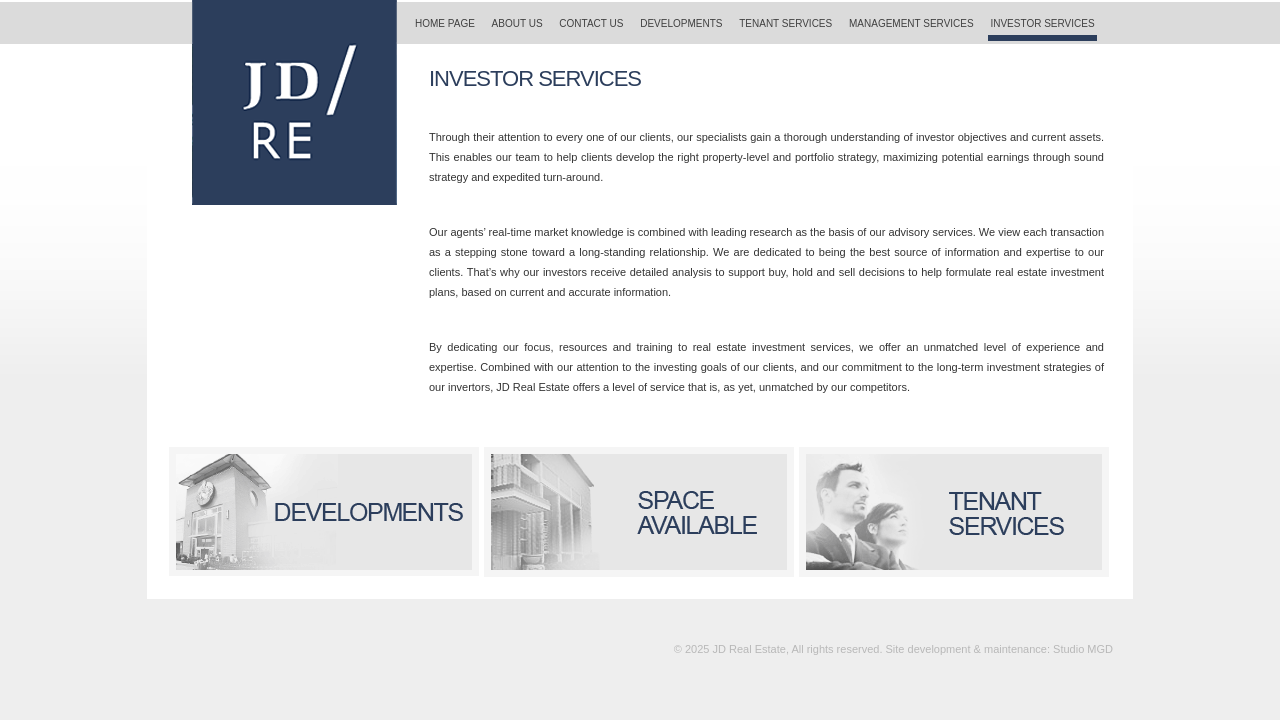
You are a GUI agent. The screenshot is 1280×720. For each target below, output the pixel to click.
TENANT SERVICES (785, 23)
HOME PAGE (445, 23)
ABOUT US (517, 23)
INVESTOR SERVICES (1042, 23)
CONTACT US (591, 23)
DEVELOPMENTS (681, 23)
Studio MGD (1083, 649)
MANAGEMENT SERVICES (911, 23)
